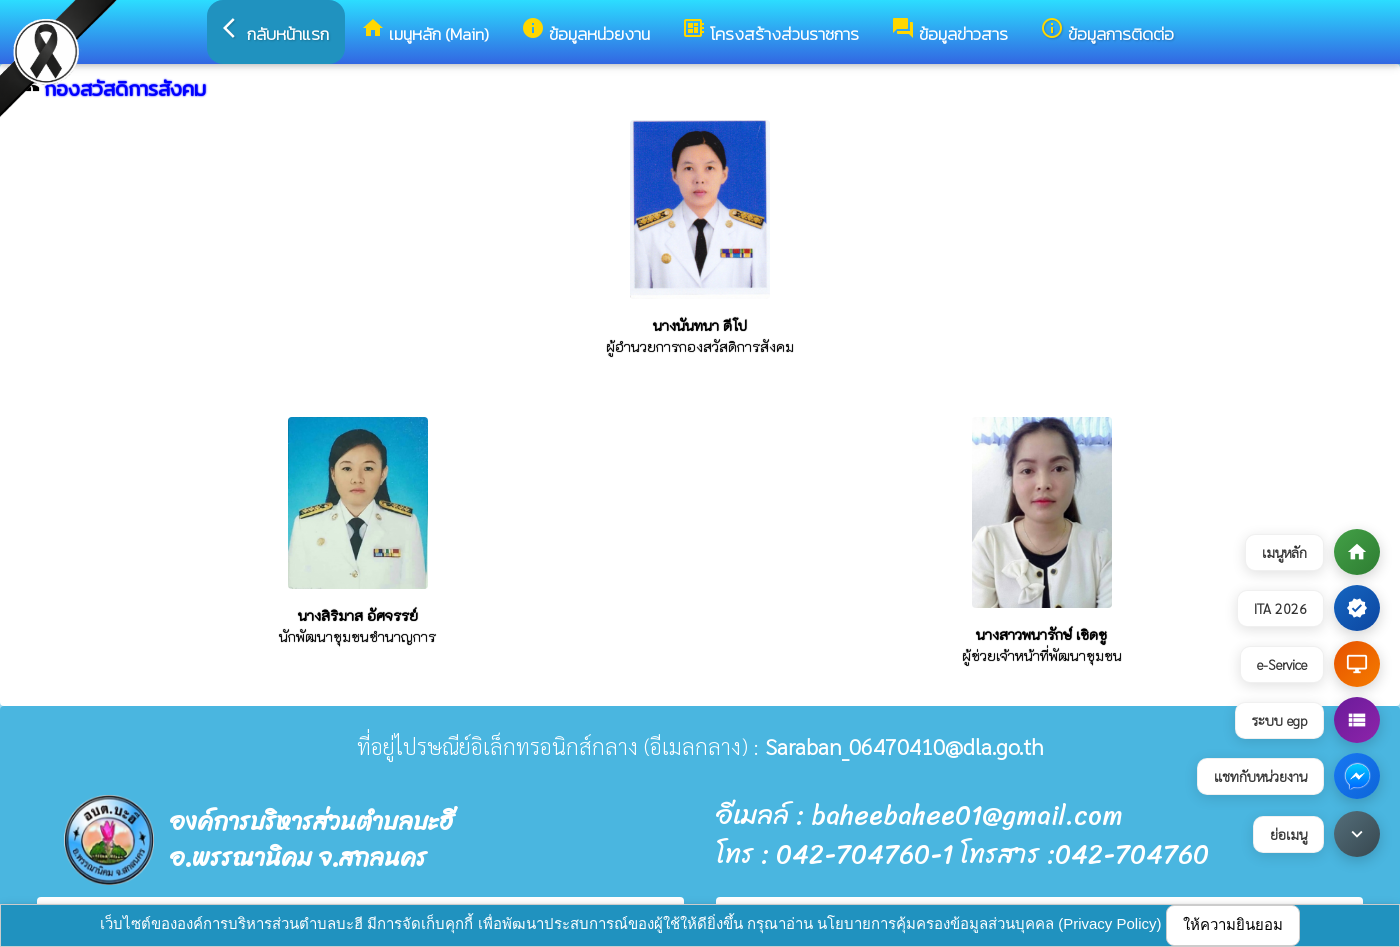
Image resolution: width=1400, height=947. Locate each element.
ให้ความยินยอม (1233, 924)
